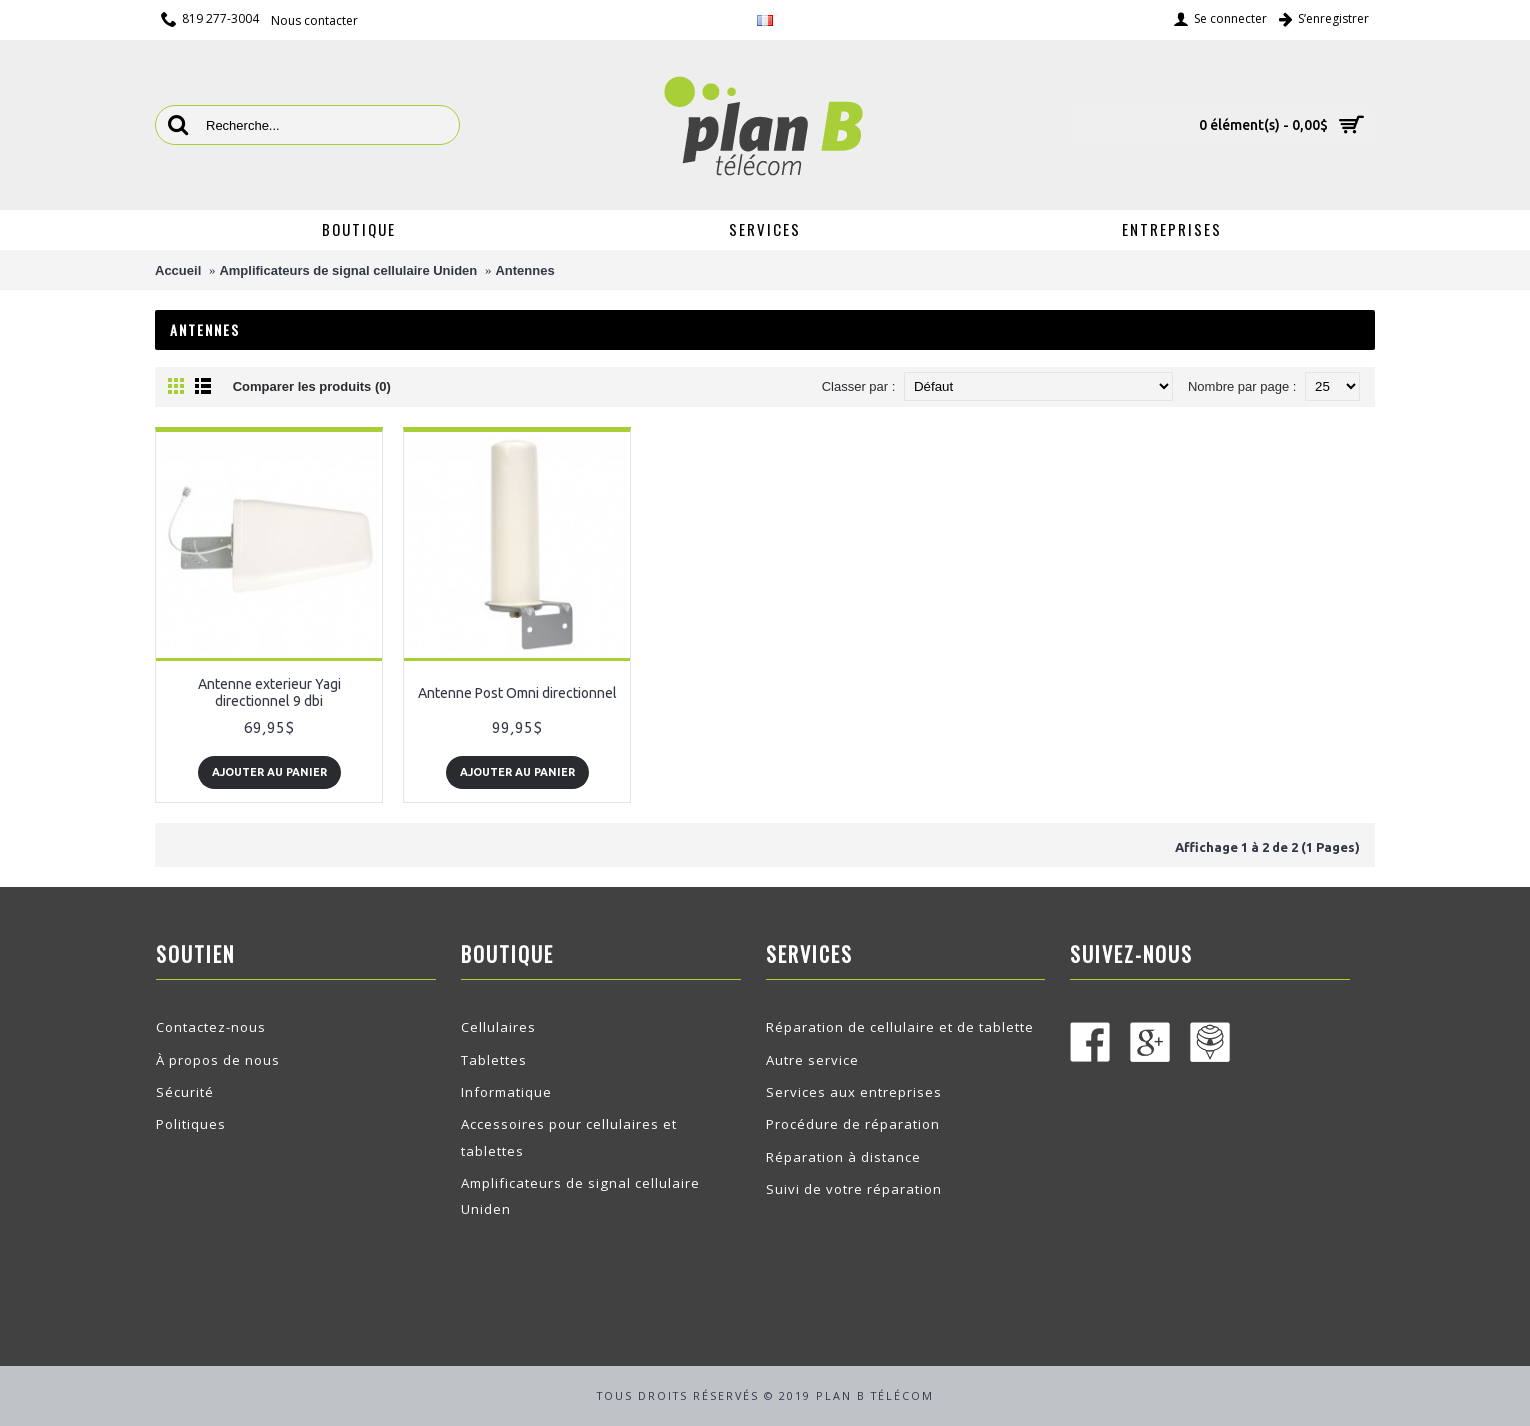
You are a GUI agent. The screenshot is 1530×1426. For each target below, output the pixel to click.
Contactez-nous (211, 1027)
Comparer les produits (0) (312, 386)
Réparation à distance (843, 1157)
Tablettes (494, 1060)
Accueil (178, 270)
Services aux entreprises (854, 1092)
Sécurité (185, 1092)
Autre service (812, 1060)
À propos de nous (218, 1060)
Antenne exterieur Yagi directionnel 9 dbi (269, 692)
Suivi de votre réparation (854, 1189)
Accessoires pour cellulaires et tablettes (569, 1137)
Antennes (524, 270)
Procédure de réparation (853, 1124)
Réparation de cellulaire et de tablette (900, 1027)
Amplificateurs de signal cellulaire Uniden (348, 270)
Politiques (191, 1124)
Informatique (506, 1092)
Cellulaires (498, 1027)
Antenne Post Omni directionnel (517, 693)
